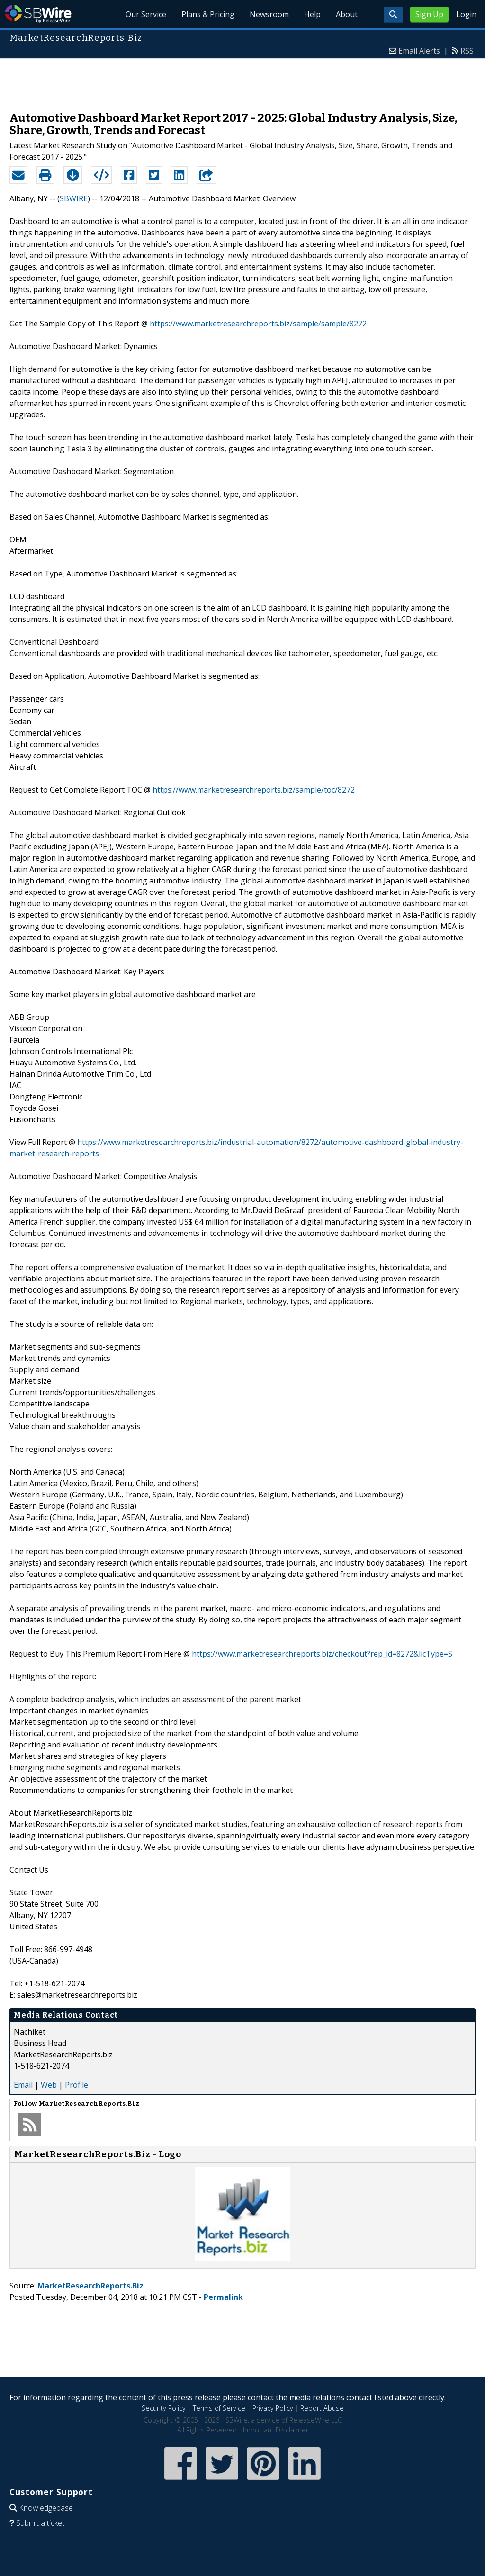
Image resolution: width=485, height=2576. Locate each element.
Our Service (146, 14)
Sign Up (429, 14)
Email (23, 2085)
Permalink (223, 2297)
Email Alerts (419, 50)
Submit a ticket (40, 2523)
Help (312, 14)
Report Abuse (322, 2408)
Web (49, 2085)
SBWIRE (74, 198)
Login (466, 14)
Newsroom (269, 14)
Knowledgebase (46, 2508)
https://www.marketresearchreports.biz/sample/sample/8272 (258, 323)
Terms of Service (219, 2408)
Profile (76, 2085)
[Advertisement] (242, 80)
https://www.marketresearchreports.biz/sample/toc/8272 (254, 789)
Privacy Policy (272, 2408)
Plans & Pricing (207, 14)
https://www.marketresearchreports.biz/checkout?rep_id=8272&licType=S (322, 1653)
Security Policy (164, 2408)
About (347, 14)
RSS (467, 50)
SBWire (38, 14)
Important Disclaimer (275, 2429)
